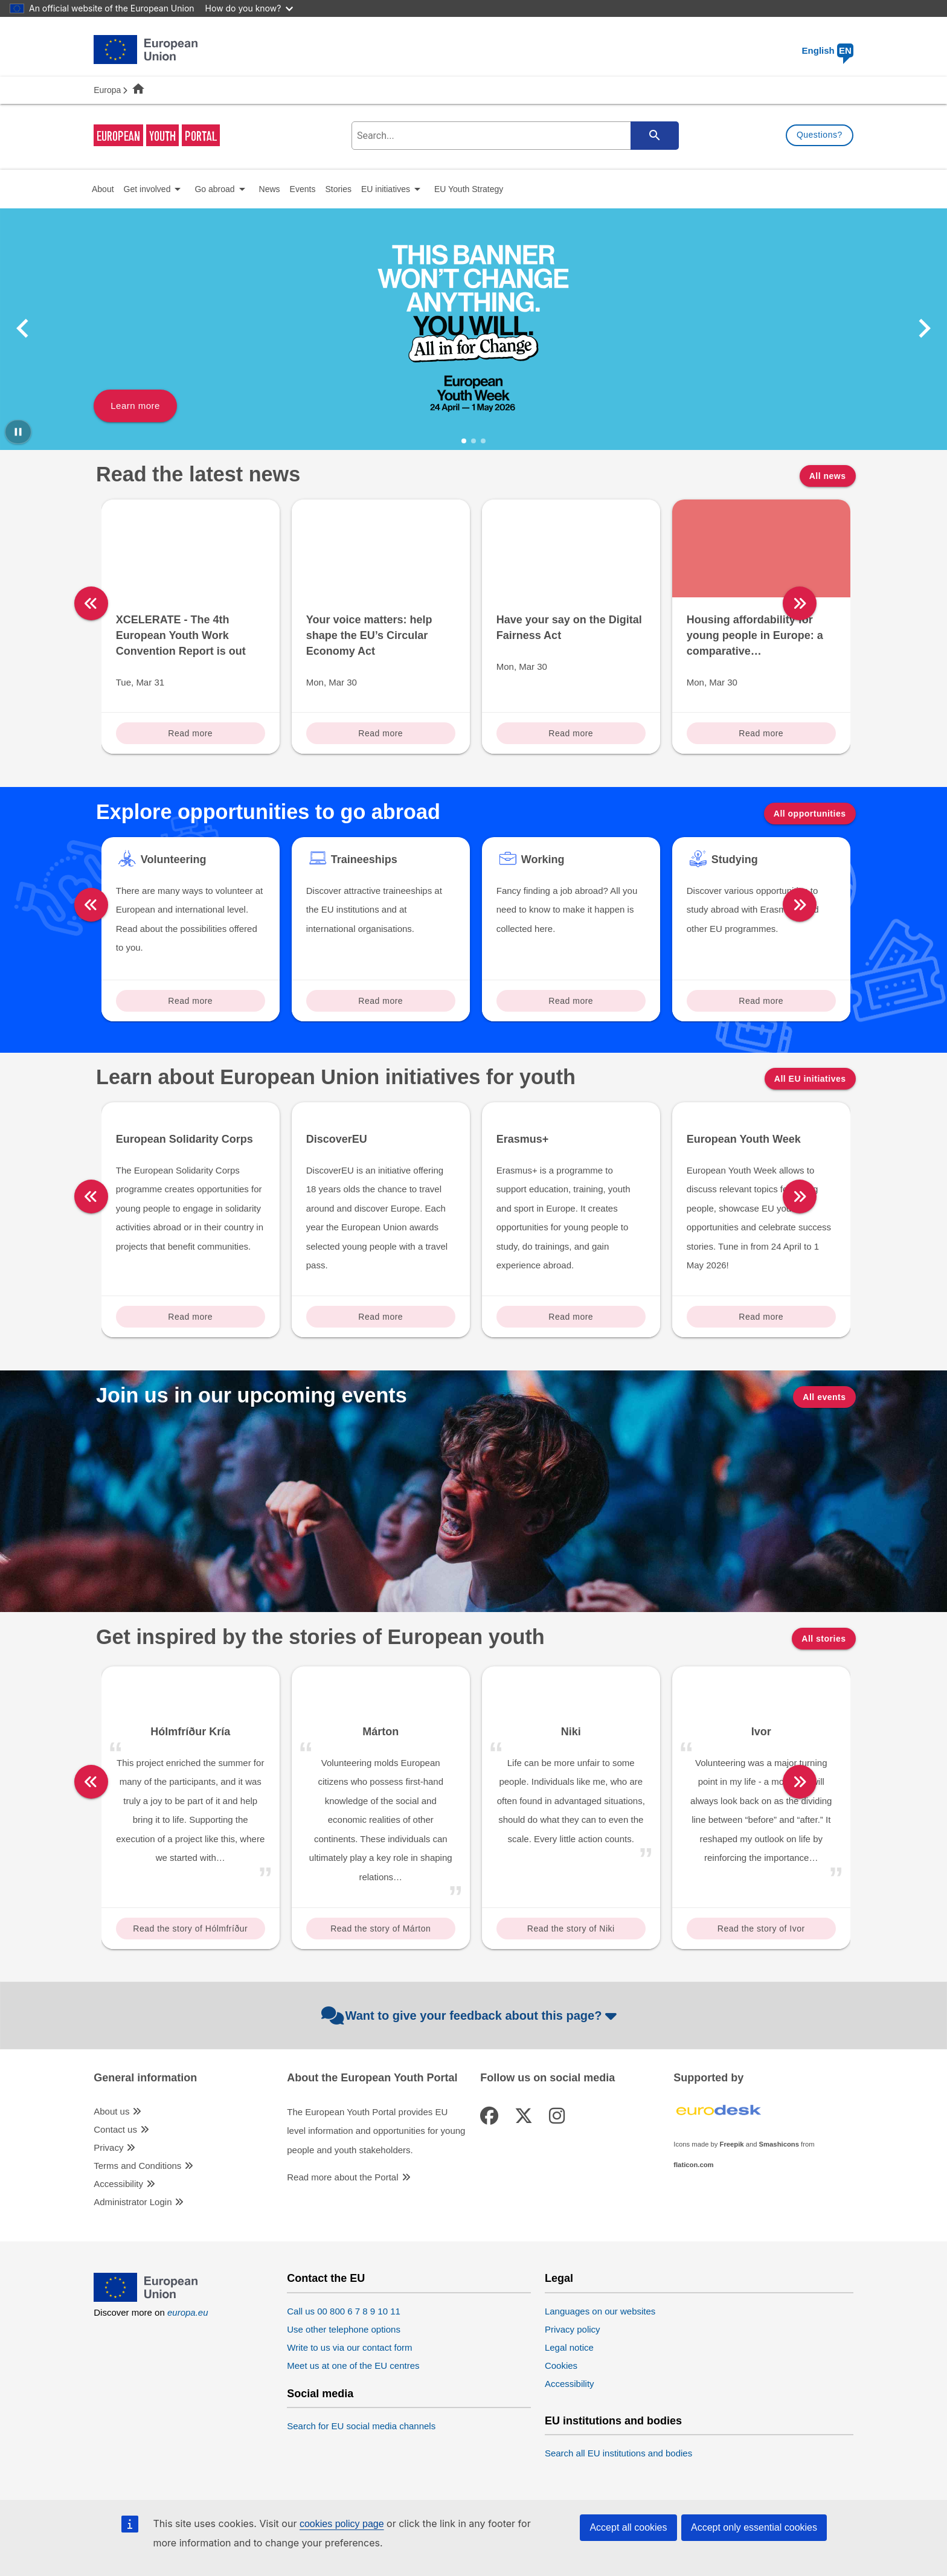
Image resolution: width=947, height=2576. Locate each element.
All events (824, 1451)
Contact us (115, 2184)
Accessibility (118, 2238)
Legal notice (569, 2402)
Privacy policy (572, 2383)
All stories (823, 1693)
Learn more (135, 405)
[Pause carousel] (18, 432)
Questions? (820, 135)
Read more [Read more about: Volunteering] (190, 1001)
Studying (734, 859)
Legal (559, 2333)
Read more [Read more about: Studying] (761, 1001)
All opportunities (810, 813)
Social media (320, 2448)
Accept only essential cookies (754, 2527)
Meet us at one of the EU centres (353, 2420)
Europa (107, 90)
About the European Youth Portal (372, 2132)
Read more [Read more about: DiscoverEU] (380, 1370)
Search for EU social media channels (361, 2480)
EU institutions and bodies (613, 2475)
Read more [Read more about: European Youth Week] (761, 1370)
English (827, 50)
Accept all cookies (628, 2527)
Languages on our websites (600, 2365)
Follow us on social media (547, 2132)
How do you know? (249, 8)
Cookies (561, 2420)
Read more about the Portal (342, 2232)
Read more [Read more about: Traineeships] (380, 1001)
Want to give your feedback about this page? (470, 2070)
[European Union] (145, 2353)
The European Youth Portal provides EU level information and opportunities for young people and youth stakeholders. (376, 2185)
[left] (91, 603)
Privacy (108, 2202)
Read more (190, 733)
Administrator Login (133, 2256)
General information (145, 2132)
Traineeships (364, 859)
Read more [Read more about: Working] (570, 1001)
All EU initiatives (810, 1079)
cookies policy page (342, 2524)
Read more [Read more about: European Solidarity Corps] (190, 1370)
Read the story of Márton (380, 1983)
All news (827, 476)
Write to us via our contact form (349, 2402)
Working (543, 859)
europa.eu (187, 2367)
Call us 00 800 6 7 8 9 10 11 (343, 2365)
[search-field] (514, 135)
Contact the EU (326, 2333)
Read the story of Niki (571, 1983)
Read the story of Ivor (761, 1983)
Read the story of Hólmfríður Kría (190, 1986)
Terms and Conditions (137, 2220)
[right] (861, 603)
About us (111, 2165)
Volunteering (174, 859)
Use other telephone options (343, 2383)
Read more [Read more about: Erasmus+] (570, 1370)
